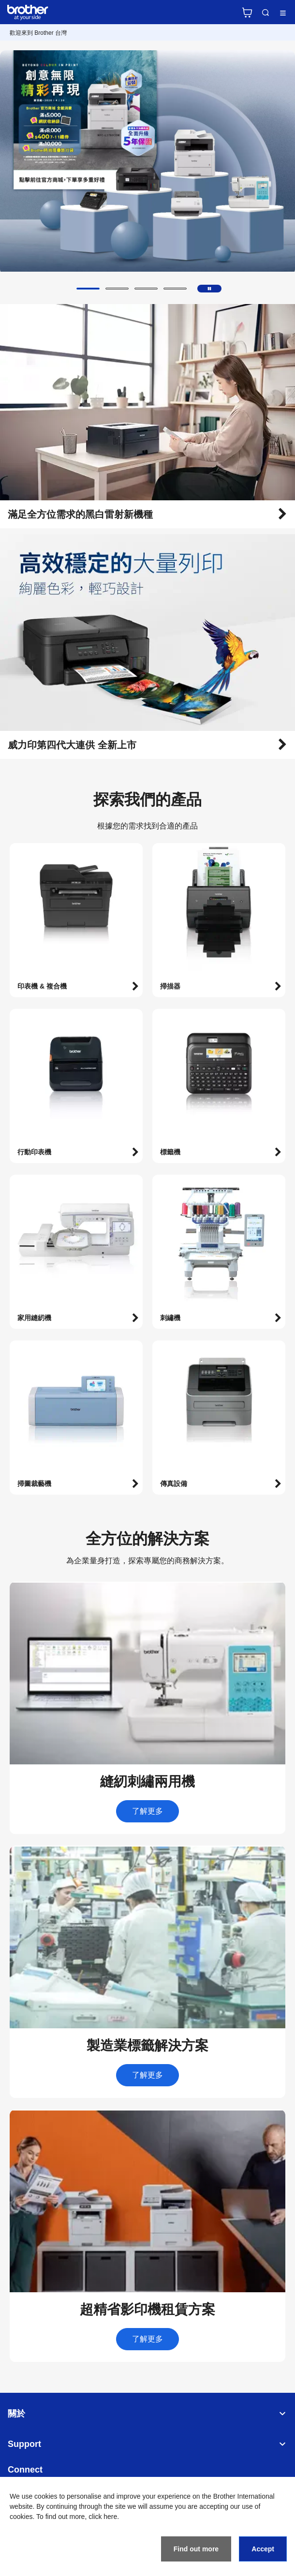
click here (102, 2516)
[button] (88, 289)
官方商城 (247, 12)
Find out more (196, 2549)
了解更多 (147, 1811)
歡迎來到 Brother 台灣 (38, 32)
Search (265, 12)
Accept (262, 2549)
